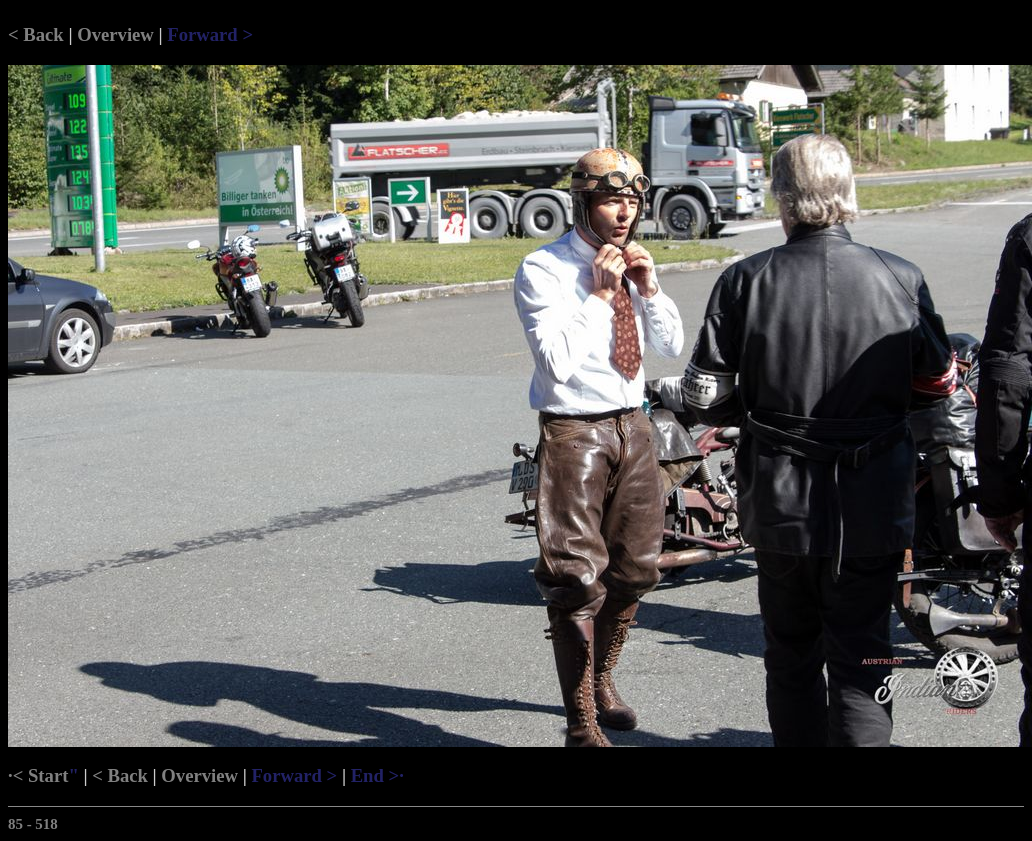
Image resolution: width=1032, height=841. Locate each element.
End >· (377, 775)
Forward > (210, 34)
